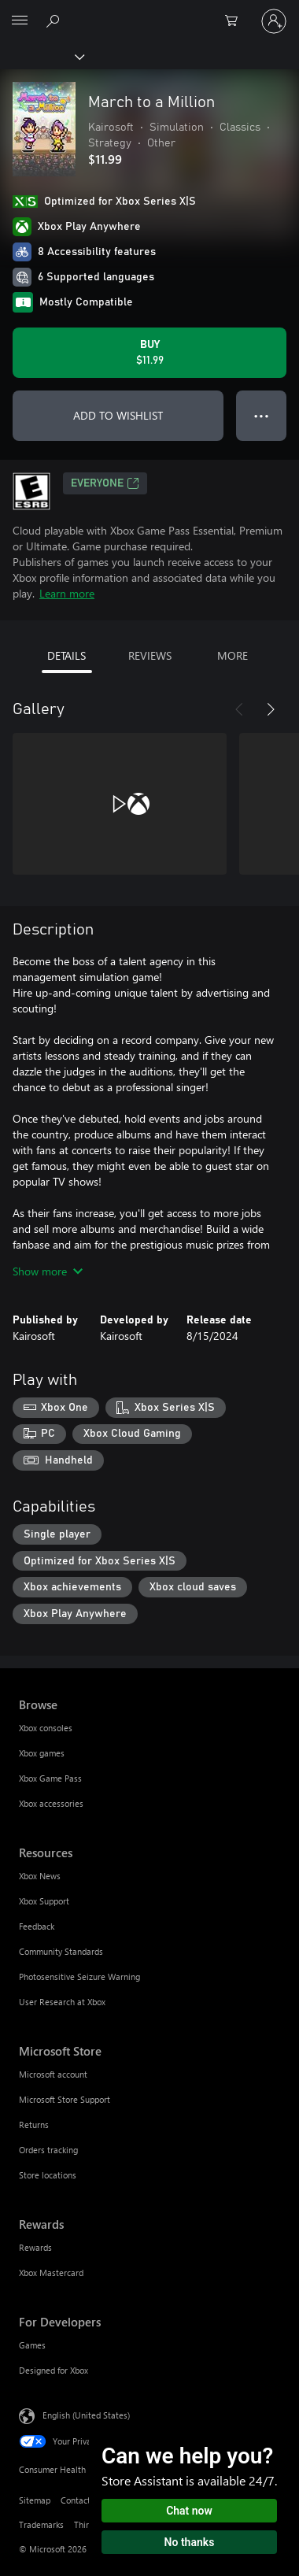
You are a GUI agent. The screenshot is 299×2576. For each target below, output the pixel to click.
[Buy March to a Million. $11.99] (149, 353)
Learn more (66, 593)
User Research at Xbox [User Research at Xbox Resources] (62, 2002)
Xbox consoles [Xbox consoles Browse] (45, 1728)
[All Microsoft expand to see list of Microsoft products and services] (20, 21)
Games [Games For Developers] (32, 2345)
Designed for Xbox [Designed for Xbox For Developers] (53, 2370)
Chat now (189, 2510)
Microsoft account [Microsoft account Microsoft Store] (53, 2074)
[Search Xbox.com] (55, 20)
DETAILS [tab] (66, 655)
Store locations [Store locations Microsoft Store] (47, 2175)
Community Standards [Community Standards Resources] (61, 1951)
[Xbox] (41, 56)
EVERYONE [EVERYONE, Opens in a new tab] (105, 483)
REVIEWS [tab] (150, 655)
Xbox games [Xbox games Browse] (42, 1753)
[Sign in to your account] (274, 21)
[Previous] (239, 709)
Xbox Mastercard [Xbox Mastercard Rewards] (51, 2272)
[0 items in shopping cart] (236, 21)
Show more (48, 1271)
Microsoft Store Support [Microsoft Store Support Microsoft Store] (64, 2099)
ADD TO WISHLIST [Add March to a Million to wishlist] (118, 415)
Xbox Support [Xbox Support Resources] (44, 1901)
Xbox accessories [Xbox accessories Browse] (51, 1803)
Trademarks (41, 2524)
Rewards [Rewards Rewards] (35, 2247)
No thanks (189, 2542)
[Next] (270, 709)
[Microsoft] (148, 11)
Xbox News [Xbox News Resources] (40, 1876)
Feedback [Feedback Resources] (36, 1926)
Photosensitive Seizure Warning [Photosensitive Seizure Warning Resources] (79, 1976)
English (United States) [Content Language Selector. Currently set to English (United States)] (86, 2414)
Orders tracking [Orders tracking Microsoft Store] (48, 2150)
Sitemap (34, 2500)
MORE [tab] (232, 655)
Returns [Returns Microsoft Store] (34, 2124)
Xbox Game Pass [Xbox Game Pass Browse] (50, 1778)
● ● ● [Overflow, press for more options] (261, 415)
